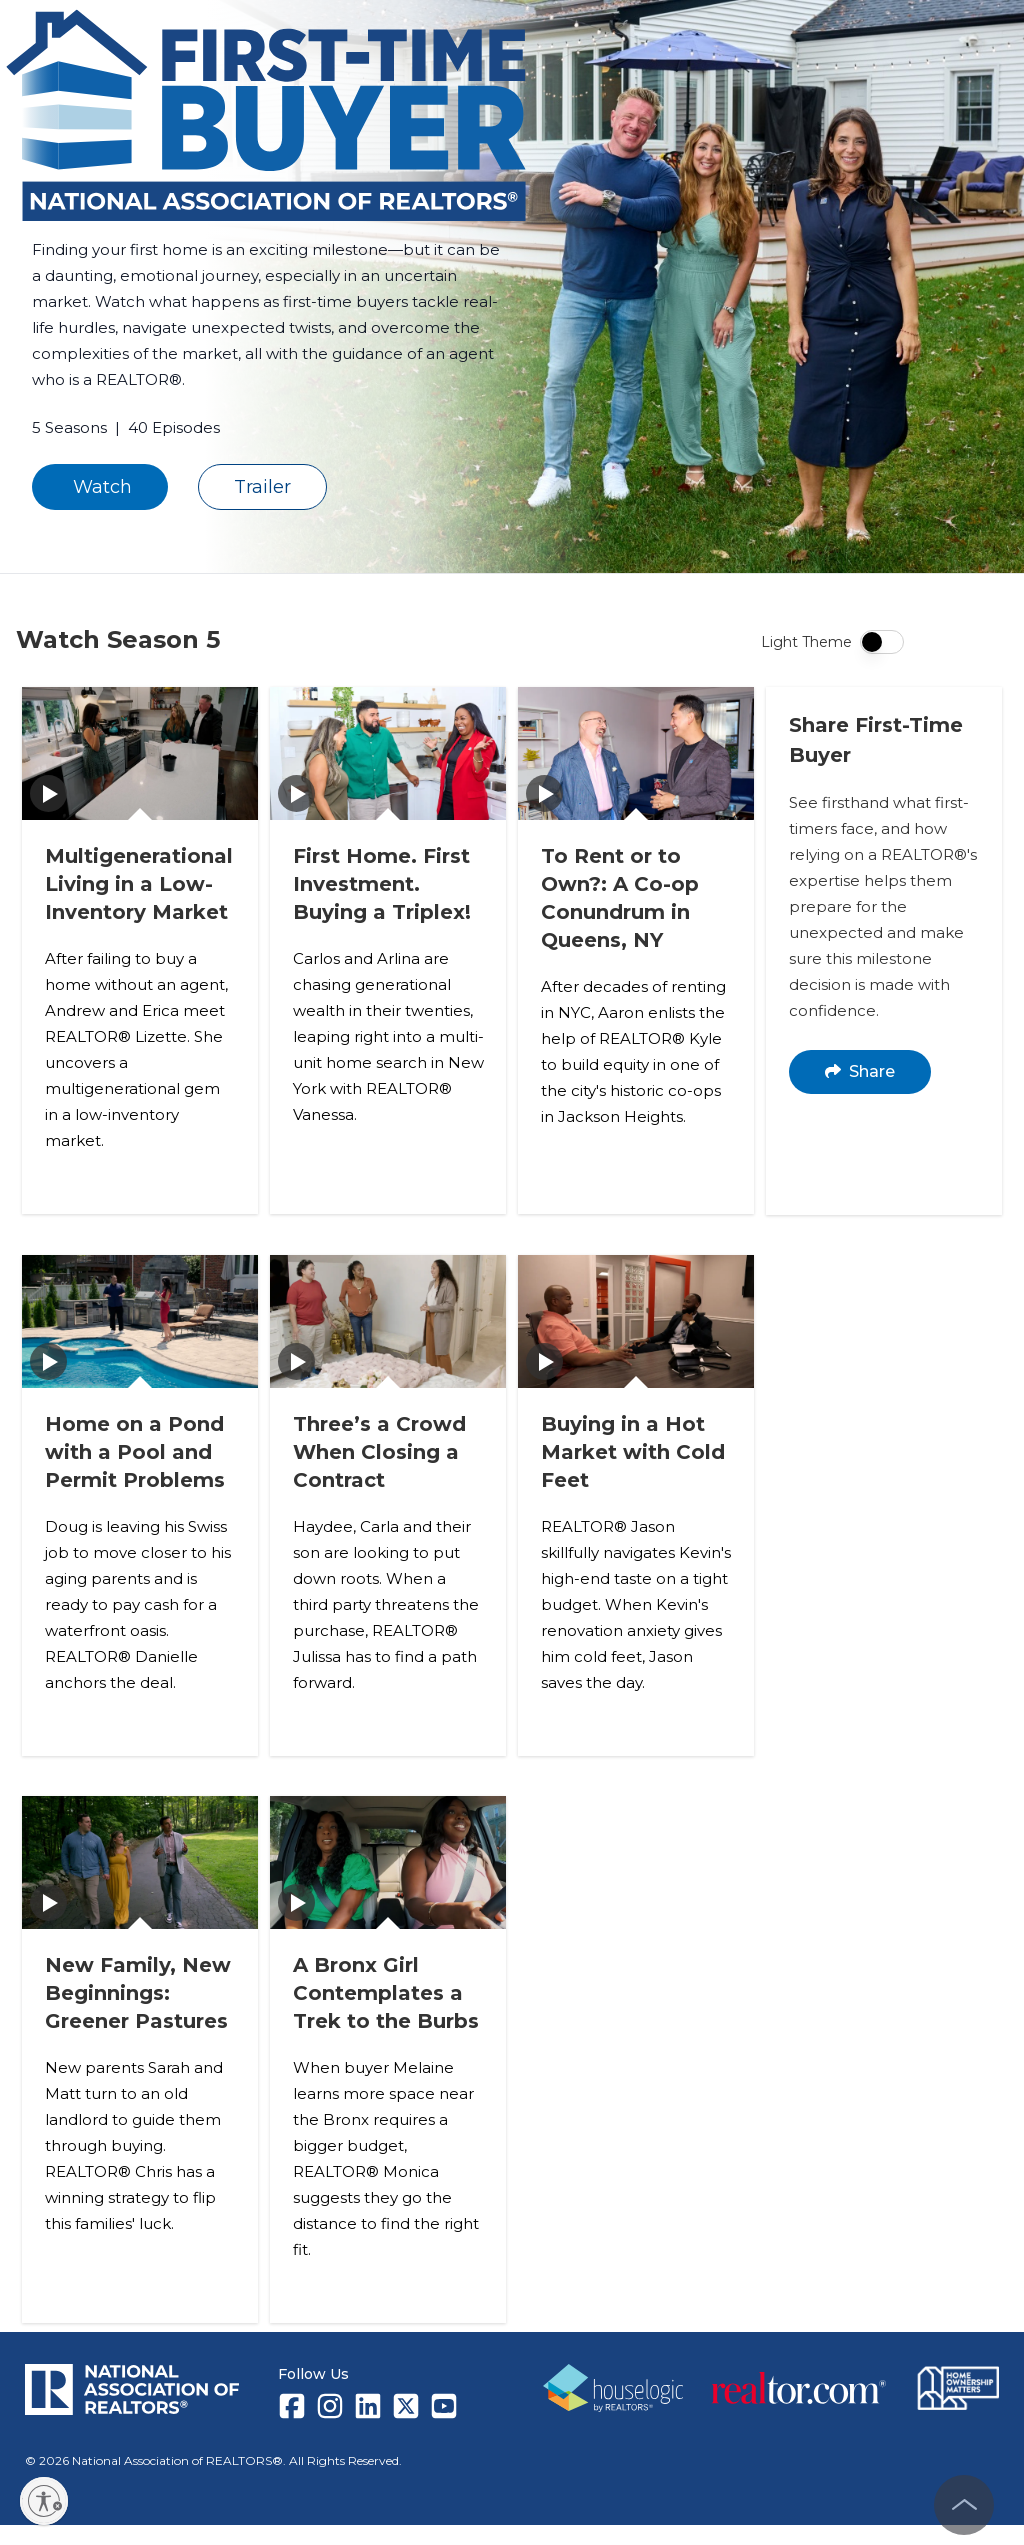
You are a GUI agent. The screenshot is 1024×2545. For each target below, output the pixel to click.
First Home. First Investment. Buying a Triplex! (383, 883)
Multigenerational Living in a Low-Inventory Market (140, 883)
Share (861, 1071)
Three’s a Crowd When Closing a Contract (380, 1448)
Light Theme (806, 642)
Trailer (262, 487)
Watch (100, 487)
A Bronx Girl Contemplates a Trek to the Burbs (387, 2014)
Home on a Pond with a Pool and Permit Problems (136, 1448)
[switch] (882, 642)
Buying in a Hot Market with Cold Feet (634, 1448)
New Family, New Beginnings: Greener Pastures (139, 2014)
